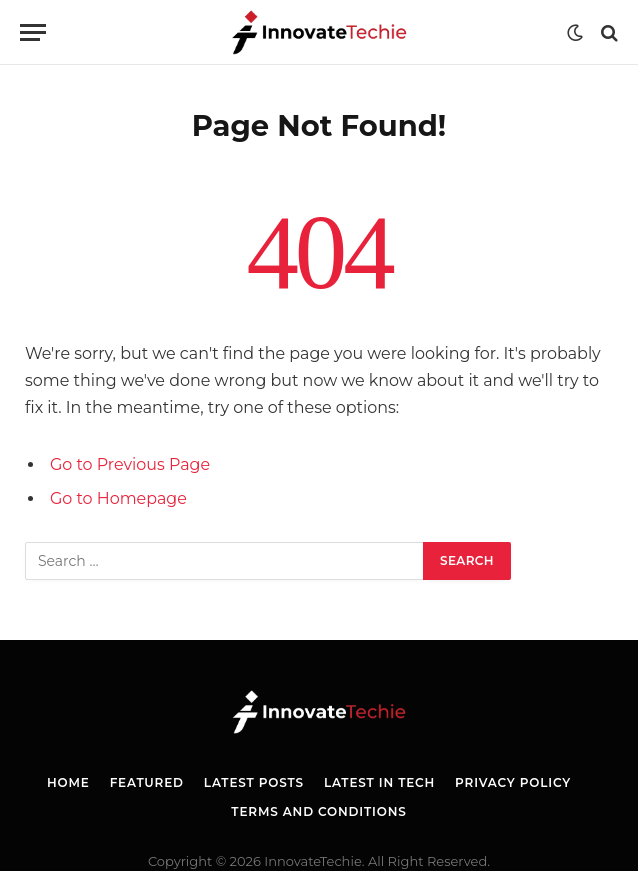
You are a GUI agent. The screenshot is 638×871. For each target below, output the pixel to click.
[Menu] (33, 32)
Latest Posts (254, 782)
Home (68, 782)
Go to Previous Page (130, 464)
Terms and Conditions (318, 811)
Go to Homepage (118, 498)
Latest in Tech (379, 782)
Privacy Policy (513, 782)
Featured (147, 782)
